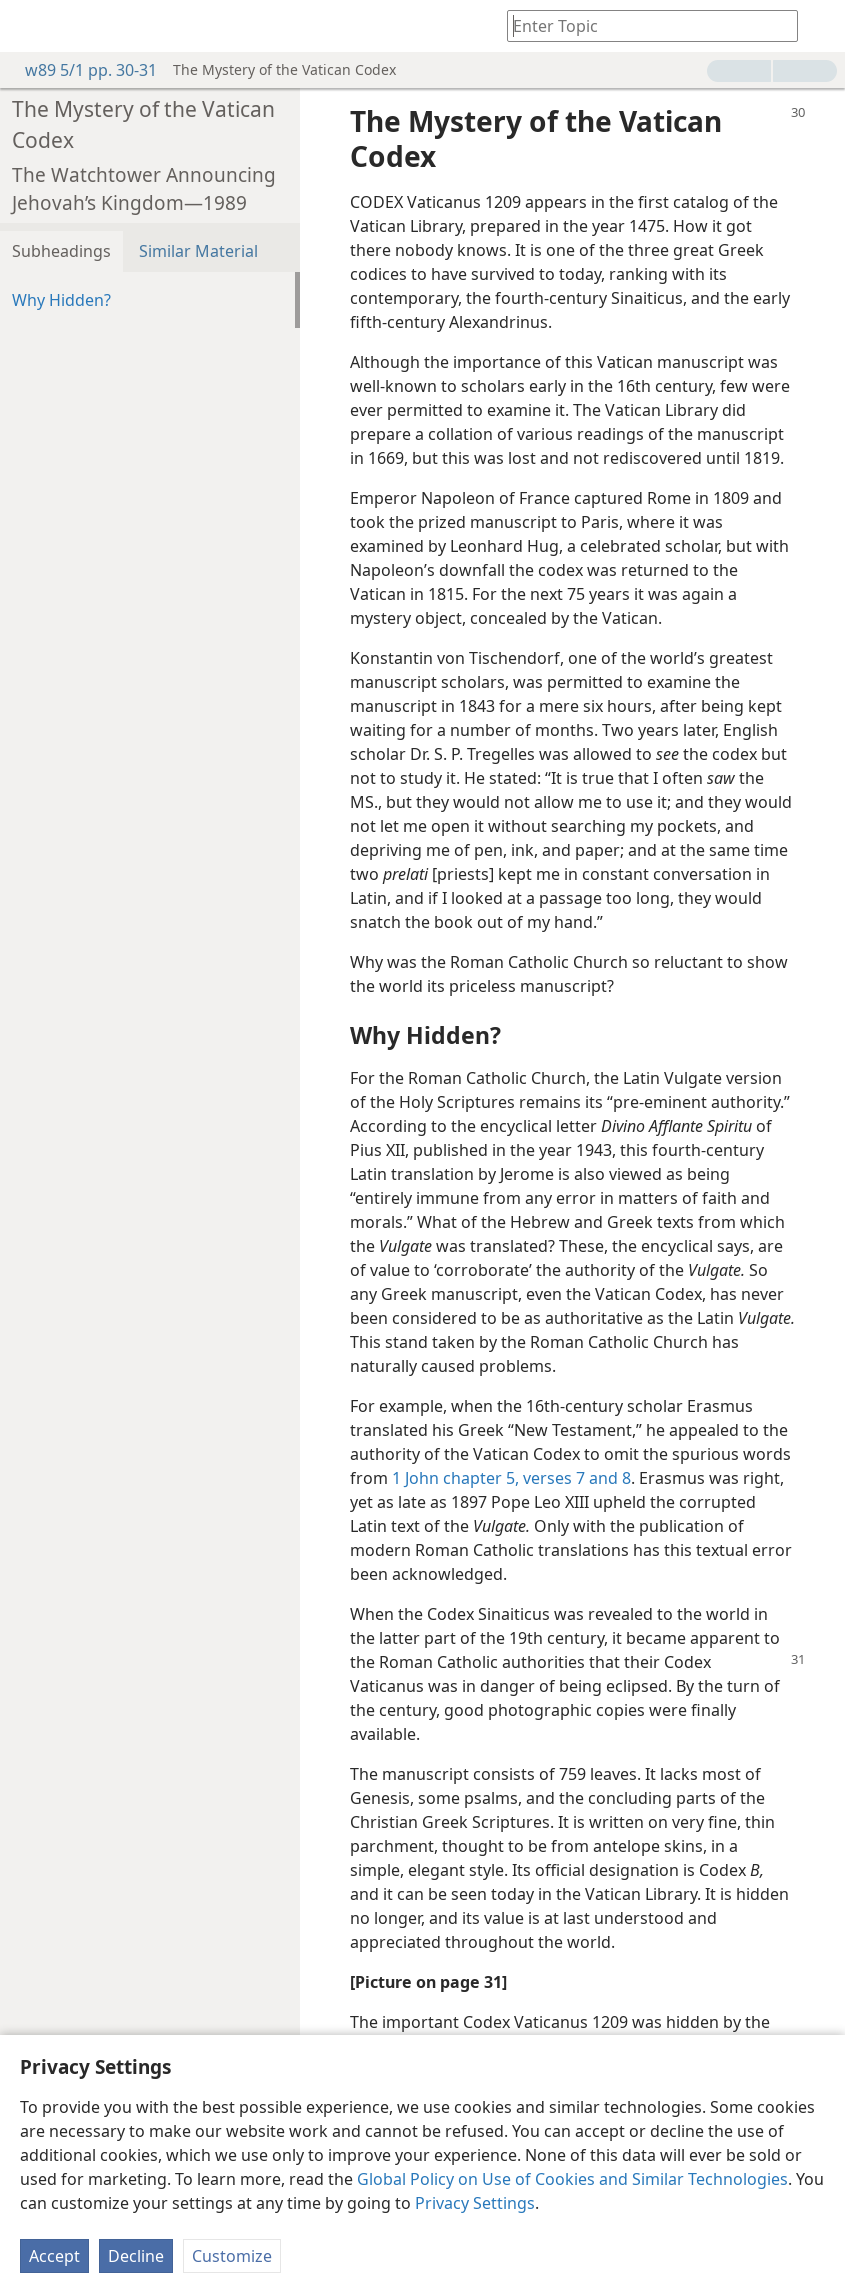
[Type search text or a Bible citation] (643, 25)
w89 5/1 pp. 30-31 (81, 70)
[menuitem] (30, 26)
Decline (136, 2256)
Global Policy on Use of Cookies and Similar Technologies (572, 2179)
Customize (232, 2256)
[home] (30, 26)
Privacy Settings (475, 2203)
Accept (54, 2256)
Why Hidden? (61, 300)
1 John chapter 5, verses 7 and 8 (511, 1478)
